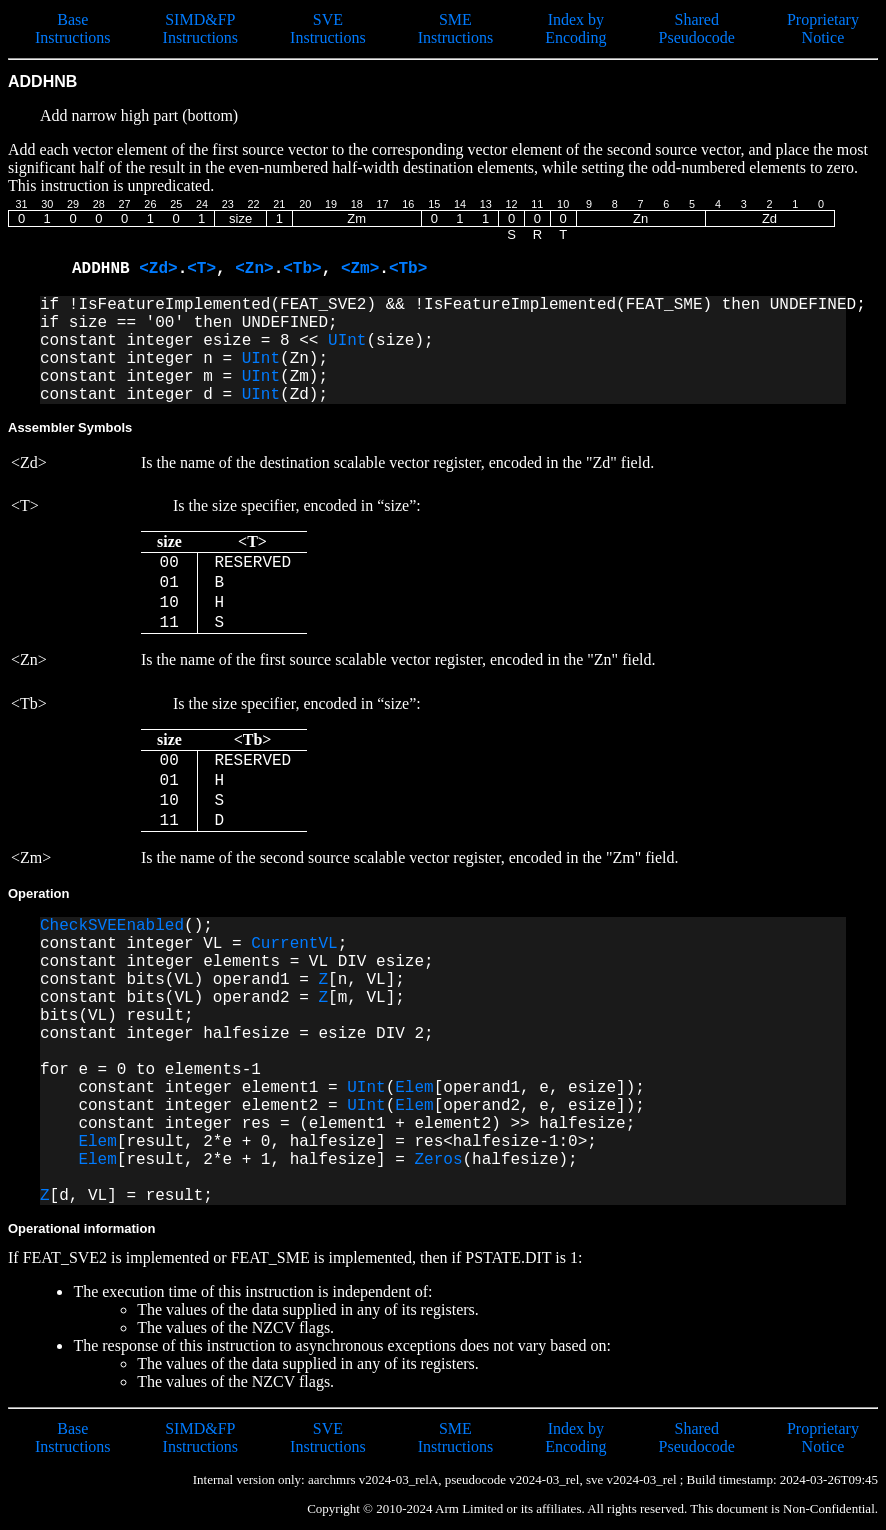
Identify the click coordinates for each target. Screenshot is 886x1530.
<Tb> (302, 269)
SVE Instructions (328, 28)
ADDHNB (105, 269)
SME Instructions (456, 28)
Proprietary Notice (823, 28)
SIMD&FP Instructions (201, 28)
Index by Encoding (575, 28)
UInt (347, 341)
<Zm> (360, 269)
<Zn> (254, 269)
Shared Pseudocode (697, 28)
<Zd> (158, 269)
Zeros (438, 1160)
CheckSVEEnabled (112, 926)
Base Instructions (73, 28)
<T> (201, 269)
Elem (414, 1088)
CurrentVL (294, 944)
